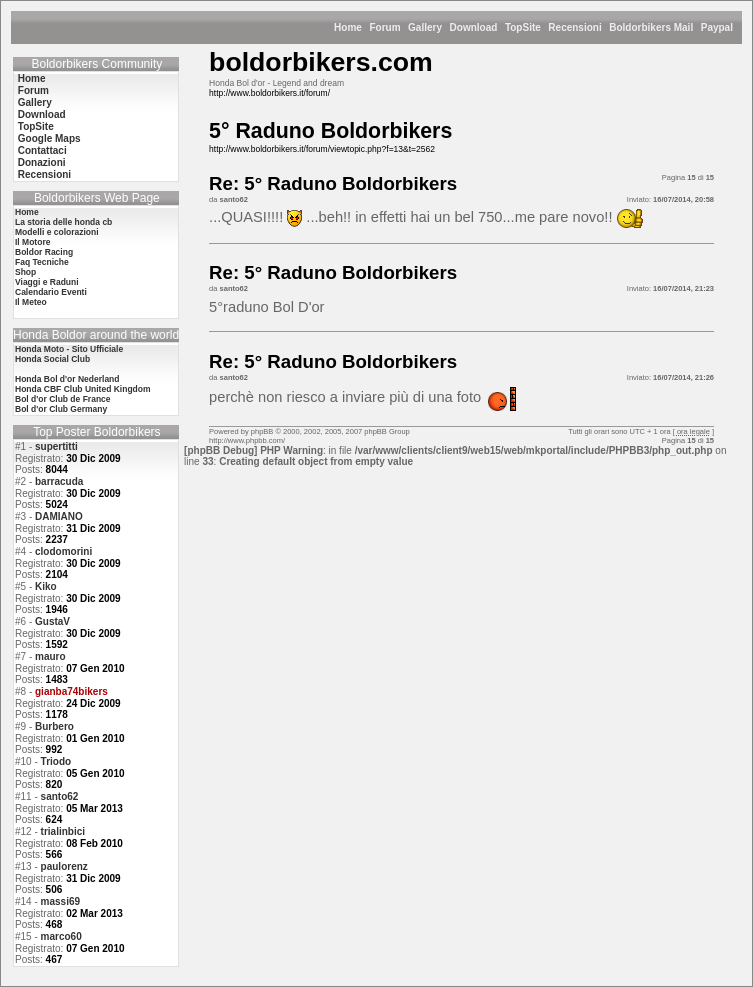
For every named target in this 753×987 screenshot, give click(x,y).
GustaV (52, 621)
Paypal (717, 27)
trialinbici (63, 831)
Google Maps (49, 138)
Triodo (56, 761)
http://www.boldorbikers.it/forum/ (269, 93)
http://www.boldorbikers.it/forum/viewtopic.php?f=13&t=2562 (322, 149)
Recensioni (574, 27)
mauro (50, 656)
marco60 (61, 936)
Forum (384, 27)
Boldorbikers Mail (651, 27)
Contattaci (42, 150)
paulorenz (64, 866)
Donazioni (42, 162)
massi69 (60, 901)
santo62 (60, 796)
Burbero (54, 726)
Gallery (425, 27)
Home (348, 27)
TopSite (523, 27)
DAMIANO (59, 516)
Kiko (46, 586)
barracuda (59, 481)
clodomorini (63, 551)
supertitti (56, 446)
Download (474, 27)
